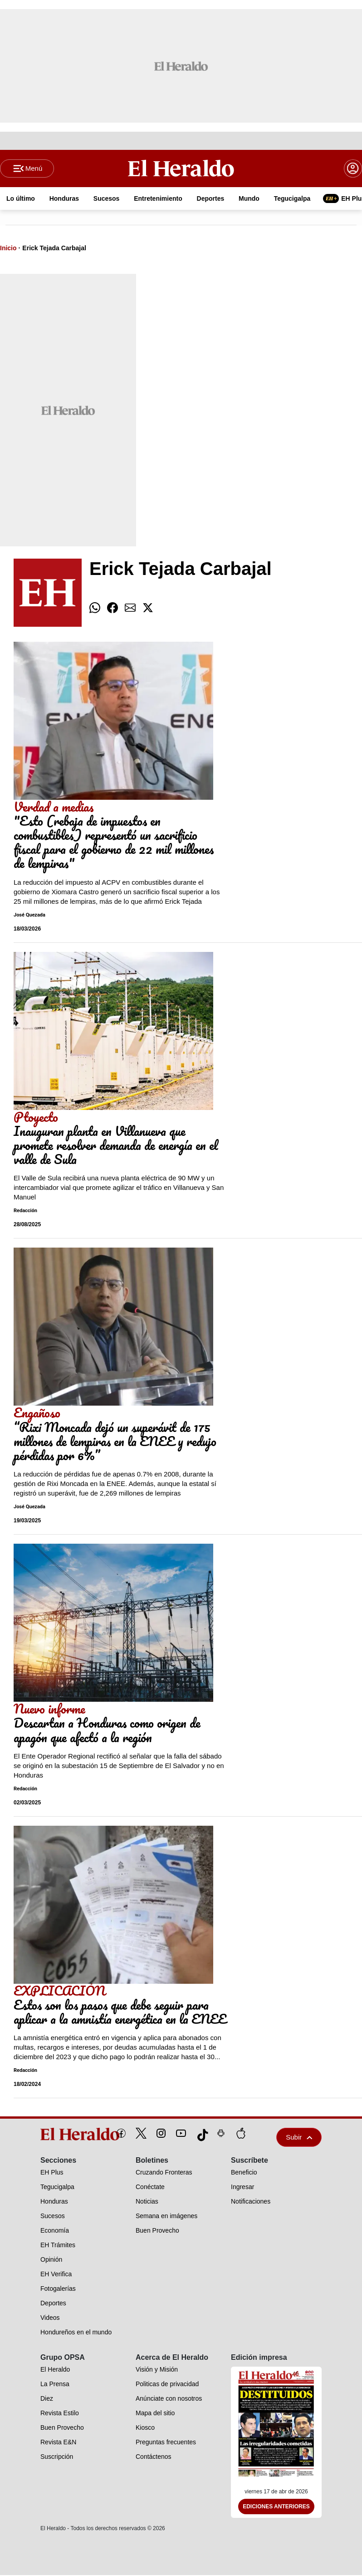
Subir (299, 2138)
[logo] (59, 2135)
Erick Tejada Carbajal (54, 249)
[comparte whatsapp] (94, 609)
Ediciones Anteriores (276, 2507)
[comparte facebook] (112, 609)
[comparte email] (130, 609)
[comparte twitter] (147, 609)
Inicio (8, 249)
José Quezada (29, 916)
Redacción (25, 1212)
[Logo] (181, 168)
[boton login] (353, 169)
